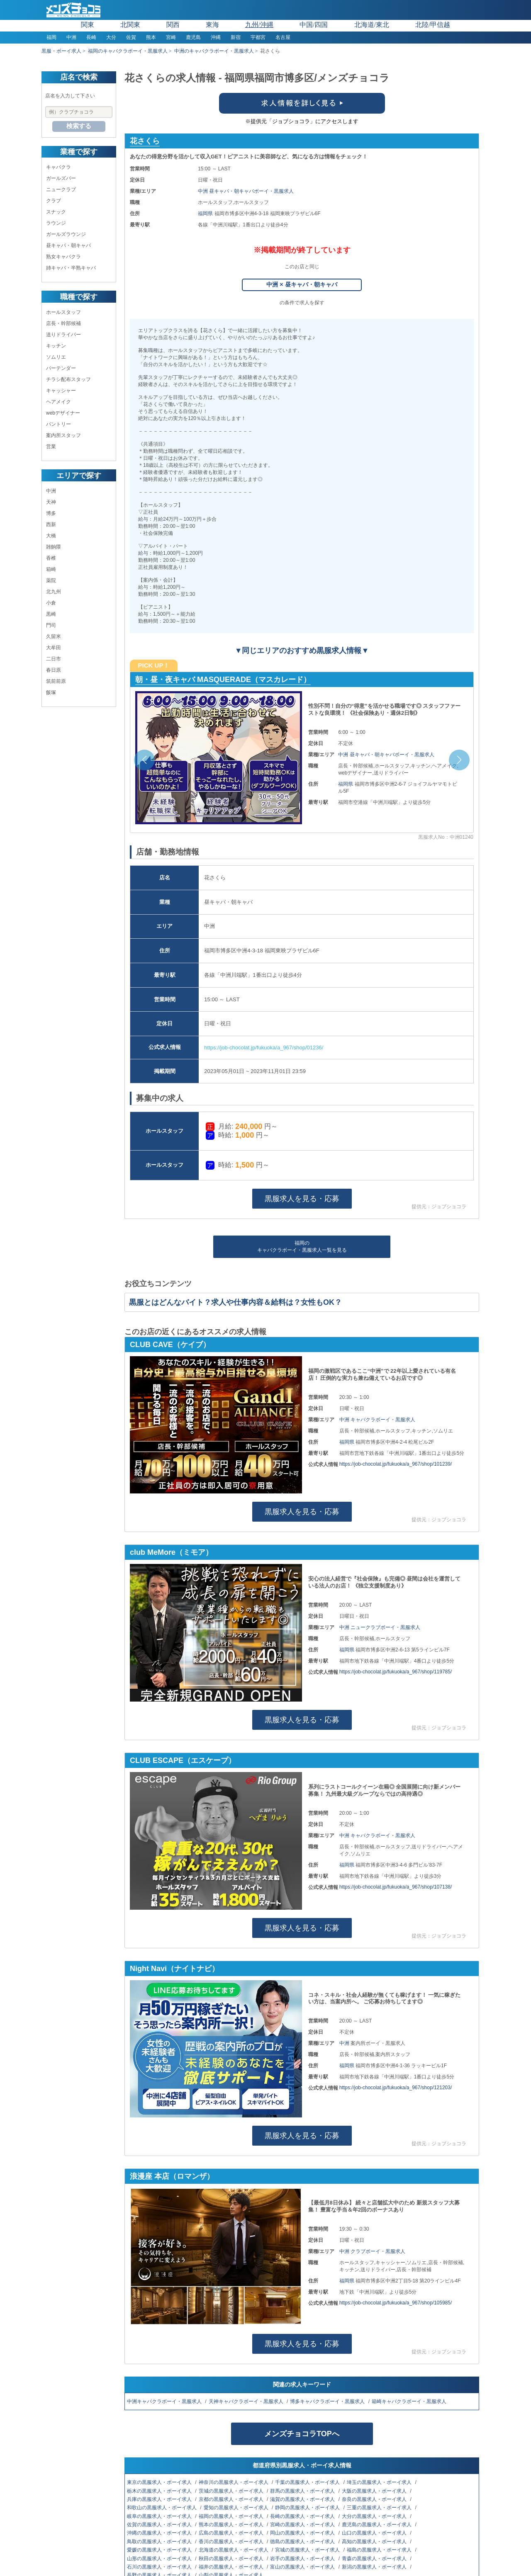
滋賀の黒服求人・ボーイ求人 (303, 2499)
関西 (173, 24)
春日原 (53, 670)
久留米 (53, 636)
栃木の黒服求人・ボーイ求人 (160, 2491)
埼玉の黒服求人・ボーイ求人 (380, 2482)
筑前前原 (56, 681)
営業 (51, 446)
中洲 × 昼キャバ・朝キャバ (301, 284)
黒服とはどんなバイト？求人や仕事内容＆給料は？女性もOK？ (235, 1302)
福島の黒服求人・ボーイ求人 (380, 2550)
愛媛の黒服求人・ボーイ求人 (160, 2550)
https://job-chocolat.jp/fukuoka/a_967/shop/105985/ (395, 2303)
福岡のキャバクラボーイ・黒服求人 (128, 51)
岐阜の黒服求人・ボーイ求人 (160, 2516)
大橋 (51, 536)
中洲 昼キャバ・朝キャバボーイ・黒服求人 (246, 191)
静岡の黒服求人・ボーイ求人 (308, 2507)
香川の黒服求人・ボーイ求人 (232, 2541)
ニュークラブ (61, 189)
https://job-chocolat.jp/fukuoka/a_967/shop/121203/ (395, 2087)
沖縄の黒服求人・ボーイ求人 (160, 2533)
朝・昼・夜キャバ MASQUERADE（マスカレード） (223, 679)
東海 (212, 24)
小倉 (51, 603)
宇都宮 (258, 37)
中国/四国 (314, 24)
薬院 (51, 580)
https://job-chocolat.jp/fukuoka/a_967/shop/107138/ (395, 1887)
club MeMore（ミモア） (171, 1552)
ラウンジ (56, 223)
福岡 (51, 37)
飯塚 (51, 692)
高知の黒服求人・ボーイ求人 (375, 2541)
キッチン (56, 346)
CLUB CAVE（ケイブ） (170, 1344)
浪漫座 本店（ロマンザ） (172, 2176)
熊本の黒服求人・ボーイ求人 (232, 2524)
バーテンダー (61, 368)
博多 (51, 513)
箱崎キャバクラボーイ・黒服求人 (410, 2401)
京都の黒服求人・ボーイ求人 (232, 2499)
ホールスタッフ (63, 312)
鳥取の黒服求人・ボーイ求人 (160, 2541)
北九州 (53, 592)
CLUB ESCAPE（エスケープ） (183, 1760)
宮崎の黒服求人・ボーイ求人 (303, 2524)
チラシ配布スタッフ (68, 379)
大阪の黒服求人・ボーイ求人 (375, 2491)
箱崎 (51, 569)
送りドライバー (63, 334)
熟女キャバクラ (63, 257)
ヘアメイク (58, 402)
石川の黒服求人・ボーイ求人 (160, 2567)
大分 (111, 37)
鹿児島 (193, 37)
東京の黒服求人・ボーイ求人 (160, 2482)
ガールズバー (61, 178)
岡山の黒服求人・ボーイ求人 (303, 2533)
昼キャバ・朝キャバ (68, 245)
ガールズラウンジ (66, 234)
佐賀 (131, 37)
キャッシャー (61, 390)
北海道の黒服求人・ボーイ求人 (234, 2550)
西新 (51, 524)
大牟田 (53, 648)
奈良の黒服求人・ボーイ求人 (375, 2499)
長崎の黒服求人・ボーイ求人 (303, 2516)
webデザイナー (63, 413)
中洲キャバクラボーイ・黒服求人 (165, 2401)
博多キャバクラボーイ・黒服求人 (328, 2401)
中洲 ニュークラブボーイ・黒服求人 (379, 1627)
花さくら (145, 141)
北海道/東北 (371, 24)
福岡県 (206, 213)
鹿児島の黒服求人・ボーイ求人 (377, 2524)
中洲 (71, 37)
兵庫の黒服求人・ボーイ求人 (160, 2499)
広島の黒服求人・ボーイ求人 (232, 2533)
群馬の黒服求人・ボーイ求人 (303, 2491)
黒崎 (51, 614)
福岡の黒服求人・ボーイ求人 (232, 2516)
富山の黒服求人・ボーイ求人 (303, 2567)
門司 (51, 625)
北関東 (130, 24)
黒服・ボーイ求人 (61, 51)
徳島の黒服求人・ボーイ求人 (303, 2541)
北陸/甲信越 (432, 24)
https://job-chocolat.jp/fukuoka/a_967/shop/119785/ (395, 1672)
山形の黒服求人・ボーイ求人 (160, 2558)
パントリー (58, 424)
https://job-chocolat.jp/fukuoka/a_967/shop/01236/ (263, 1047)
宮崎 (171, 37)
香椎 (51, 558)
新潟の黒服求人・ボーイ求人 (375, 2567)
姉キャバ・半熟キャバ (71, 268)
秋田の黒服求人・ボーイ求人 (232, 2558)
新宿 (236, 37)
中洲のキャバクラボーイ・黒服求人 (214, 51)
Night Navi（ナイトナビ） (174, 1968)
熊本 (151, 37)
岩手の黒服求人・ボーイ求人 (303, 2558)
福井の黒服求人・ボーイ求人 (232, 2567)
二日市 (53, 659)
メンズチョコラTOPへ (301, 2434)
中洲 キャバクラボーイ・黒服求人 (377, 1420)
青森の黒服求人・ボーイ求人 (375, 2558)
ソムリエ (56, 357)
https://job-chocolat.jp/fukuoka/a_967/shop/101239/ (395, 1464)
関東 (87, 24)
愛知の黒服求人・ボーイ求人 (237, 2507)
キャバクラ (58, 167)
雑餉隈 (53, 547)
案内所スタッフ (63, 435)
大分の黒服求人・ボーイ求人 (375, 2516)
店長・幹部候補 (63, 323)
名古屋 (282, 37)
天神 (51, 502)
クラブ (53, 201)
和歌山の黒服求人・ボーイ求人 (162, 2507)
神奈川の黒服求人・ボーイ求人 (234, 2482)
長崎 (91, 37)
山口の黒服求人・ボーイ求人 (375, 2533)
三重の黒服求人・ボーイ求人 (380, 2507)
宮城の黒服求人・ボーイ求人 (308, 2550)
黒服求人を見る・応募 (302, 1199)
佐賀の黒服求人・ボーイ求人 (160, 2524)
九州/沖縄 (259, 24)
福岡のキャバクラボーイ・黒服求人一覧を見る (302, 1246)
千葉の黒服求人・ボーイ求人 (308, 2482)
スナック (56, 212)
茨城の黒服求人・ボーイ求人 (232, 2491)
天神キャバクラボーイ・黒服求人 (247, 2401)
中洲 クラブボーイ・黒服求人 (372, 2251)
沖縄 (216, 37)
